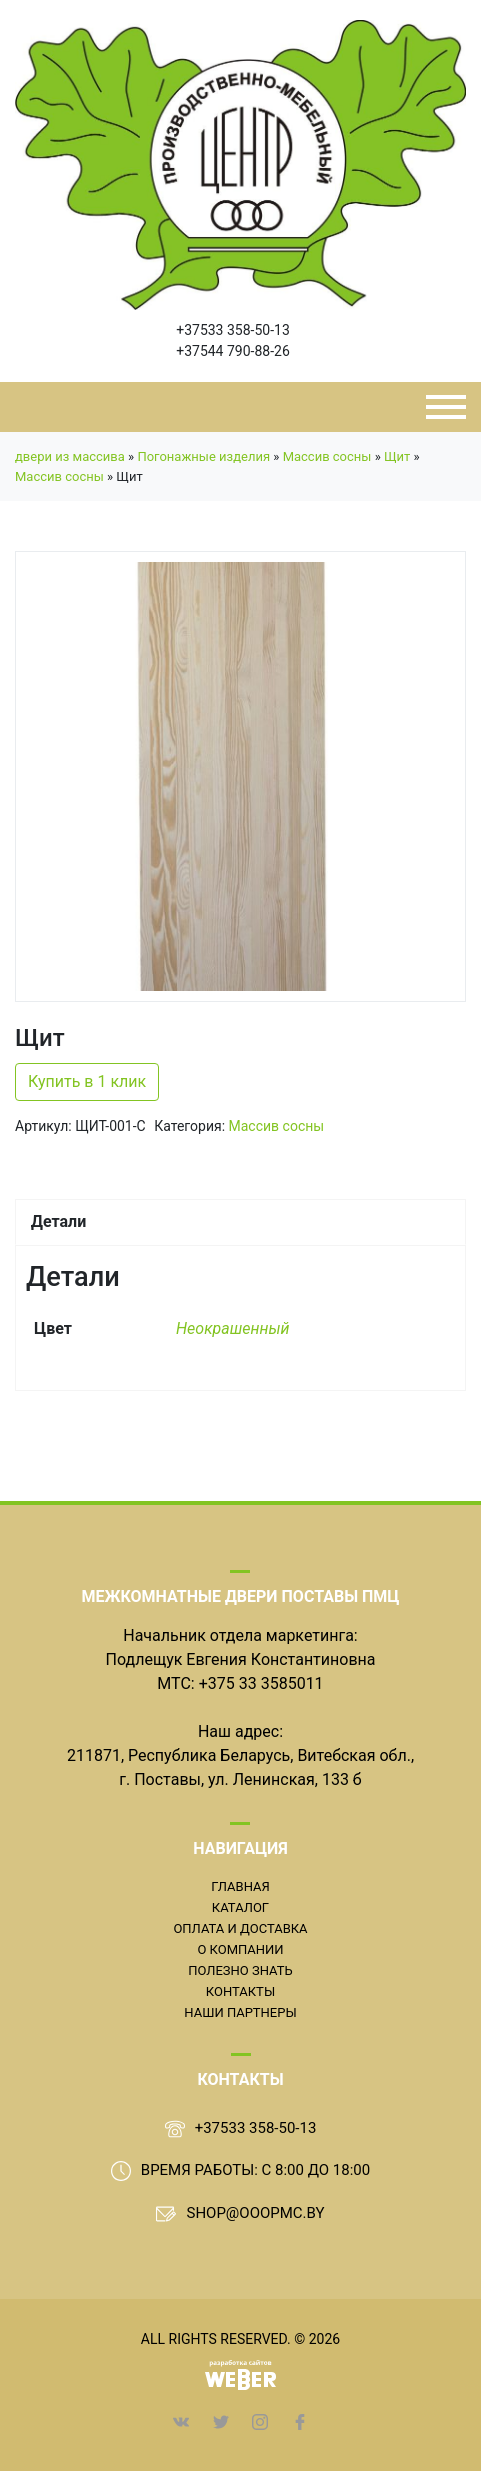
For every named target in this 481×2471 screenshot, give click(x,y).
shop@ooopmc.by (255, 2213)
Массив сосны (327, 456)
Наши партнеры (240, 2012)
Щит (397, 456)
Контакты (240, 1991)
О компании (240, 1949)
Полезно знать (240, 1970)
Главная (240, 1886)
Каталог (240, 1907)
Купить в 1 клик (87, 1081)
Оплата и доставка (240, 1928)
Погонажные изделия (203, 456)
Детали (58, 1221)
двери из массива (70, 456)
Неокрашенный (232, 1328)
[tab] (240, 1222)
